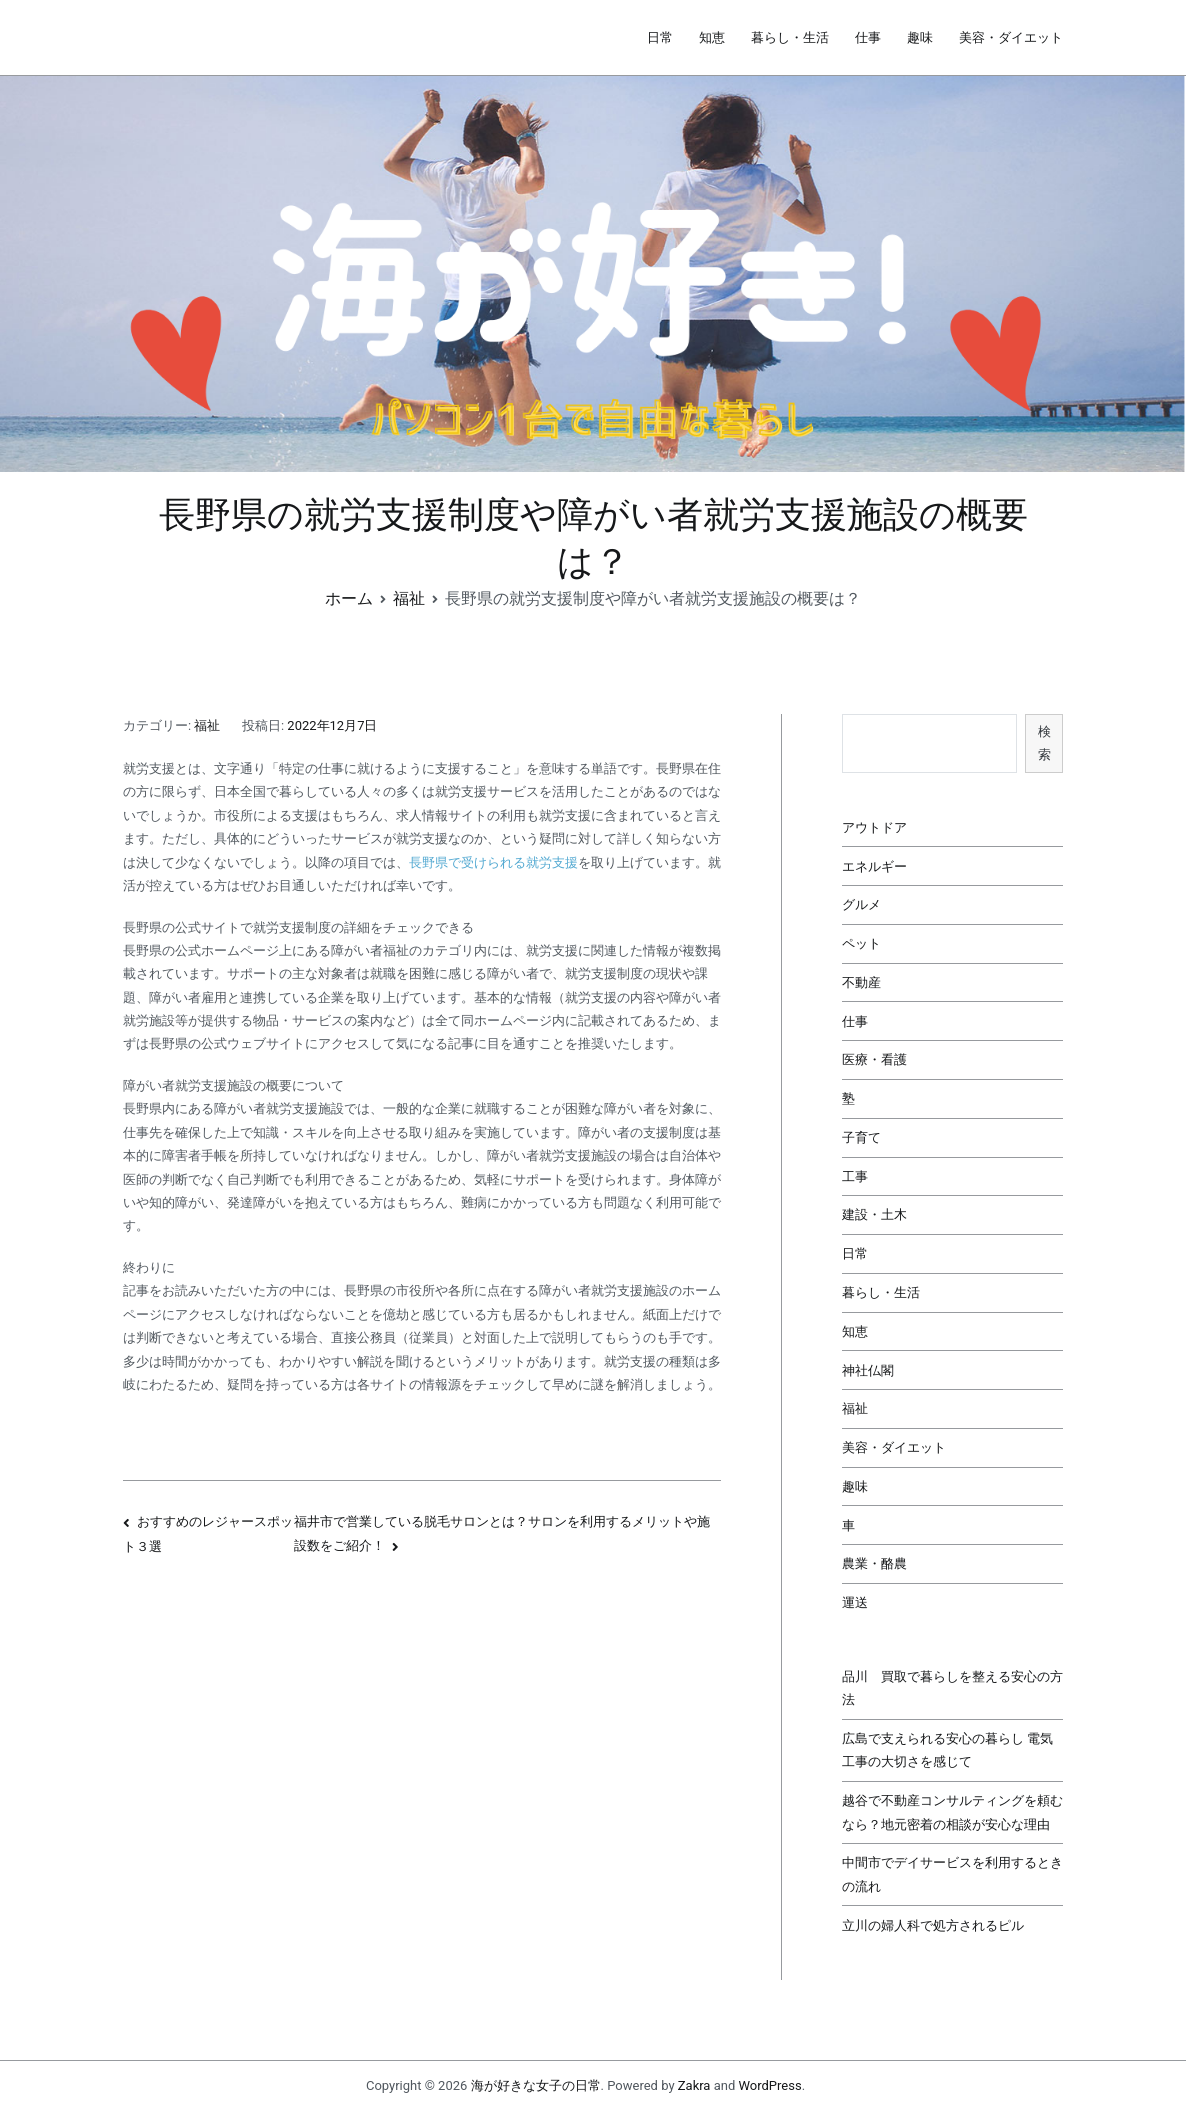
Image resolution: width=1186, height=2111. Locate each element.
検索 (1044, 743)
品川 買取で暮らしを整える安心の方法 (952, 1688)
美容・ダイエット (1011, 37)
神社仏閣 (868, 1370)
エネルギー (874, 866)
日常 (660, 37)
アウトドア (874, 827)
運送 (855, 1602)
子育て (861, 1137)
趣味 (920, 37)
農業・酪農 (874, 1563)
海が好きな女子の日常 (536, 2085)
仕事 (868, 37)
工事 (855, 1176)
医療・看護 (874, 1059)
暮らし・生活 (790, 37)
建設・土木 (874, 1214)
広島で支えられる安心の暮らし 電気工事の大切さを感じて (947, 1750)
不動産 (861, 982)
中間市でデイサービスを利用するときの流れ (952, 1874)
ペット (861, 943)
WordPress (769, 2085)
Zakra (694, 2085)
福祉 (207, 725)
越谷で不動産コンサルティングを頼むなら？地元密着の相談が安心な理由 (952, 1812)
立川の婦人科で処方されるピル (933, 1925)
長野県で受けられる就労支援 (493, 862)
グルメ (861, 904)
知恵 (712, 37)
